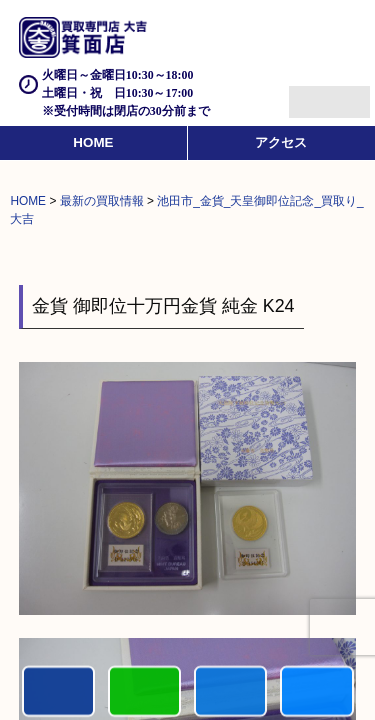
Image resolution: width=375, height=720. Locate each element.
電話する (58, 692)
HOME (93, 142)
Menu (307, 93)
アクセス (281, 142)
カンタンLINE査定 (144, 692)
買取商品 (230, 692)
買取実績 (316, 692)
